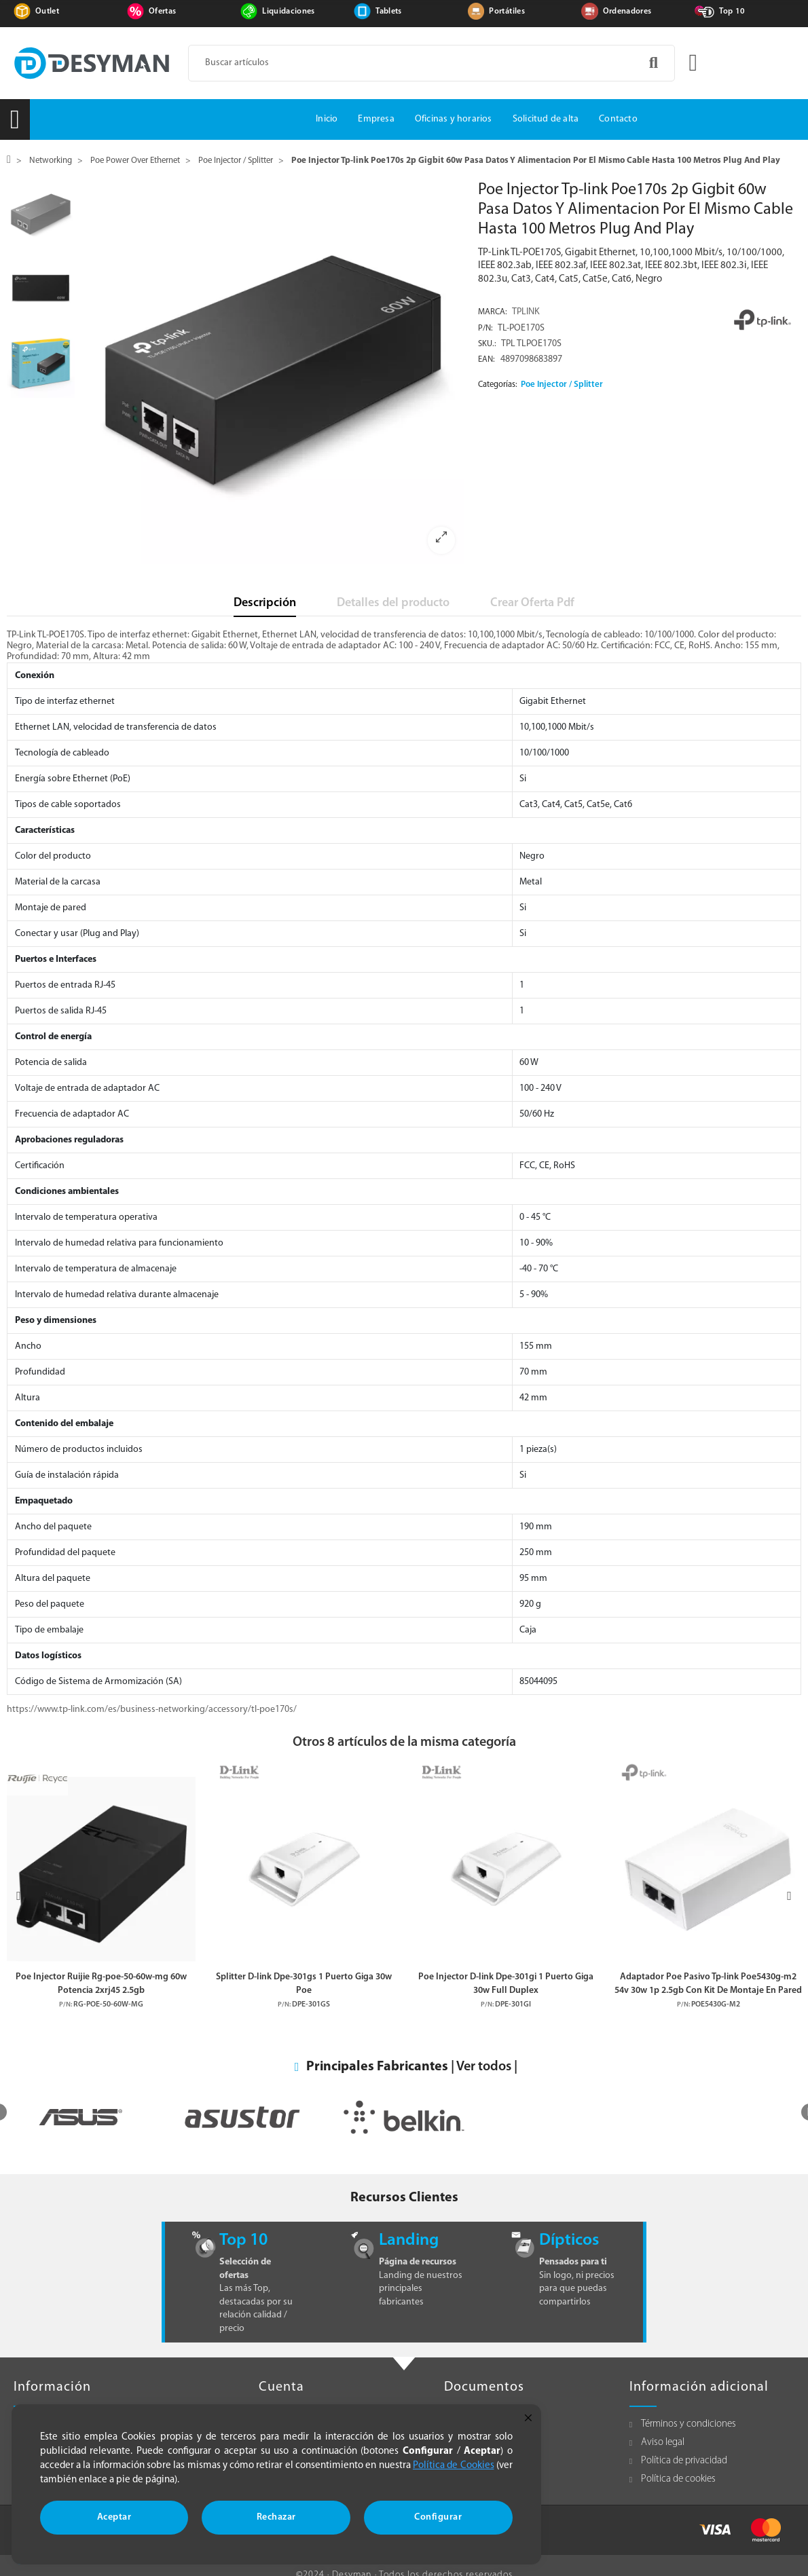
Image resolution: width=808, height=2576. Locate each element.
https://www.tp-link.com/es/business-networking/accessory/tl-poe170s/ (152, 1709)
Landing (409, 2240)
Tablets (388, 11)
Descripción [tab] (265, 603)
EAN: (486, 360)
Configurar (438, 2517)
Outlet (47, 11)
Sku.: (487, 344)
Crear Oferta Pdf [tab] (532, 603)
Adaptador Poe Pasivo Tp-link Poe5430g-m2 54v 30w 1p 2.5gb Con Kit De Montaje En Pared (708, 1983)
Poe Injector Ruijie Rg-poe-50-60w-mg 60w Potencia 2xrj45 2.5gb (101, 1983)
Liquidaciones (288, 11)
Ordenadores (627, 11)
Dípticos (569, 2240)
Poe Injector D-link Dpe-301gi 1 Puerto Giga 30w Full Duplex (505, 1983)
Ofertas (162, 11)
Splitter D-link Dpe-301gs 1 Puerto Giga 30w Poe (304, 1983)
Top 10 (732, 11)
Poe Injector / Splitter (562, 384)
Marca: (492, 312)
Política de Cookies (453, 2466)
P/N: (485, 328)
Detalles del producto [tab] (393, 603)
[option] (273, 372)
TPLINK (526, 312)
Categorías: (497, 385)
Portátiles (507, 11)
